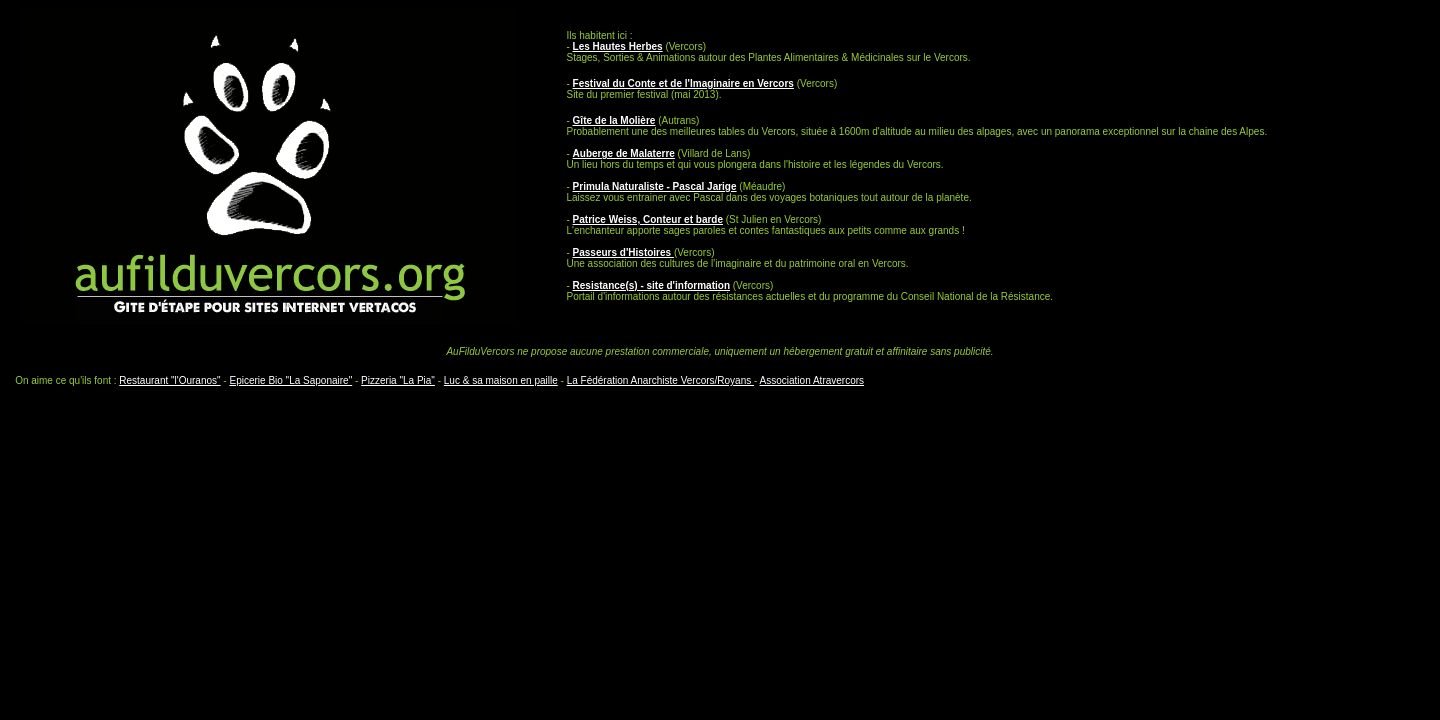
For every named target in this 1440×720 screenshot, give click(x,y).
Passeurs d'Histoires (623, 252)
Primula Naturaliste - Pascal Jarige (655, 186)
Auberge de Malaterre (624, 153)
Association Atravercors (812, 380)
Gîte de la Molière (614, 120)
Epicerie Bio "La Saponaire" (290, 380)
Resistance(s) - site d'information (651, 285)
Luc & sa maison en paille (501, 380)
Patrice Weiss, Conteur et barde (648, 219)
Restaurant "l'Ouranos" (169, 380)
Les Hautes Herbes (618, 46)
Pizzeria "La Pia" (398, 380)
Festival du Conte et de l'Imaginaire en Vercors (683, 83)
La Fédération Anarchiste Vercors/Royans (660, 380)
